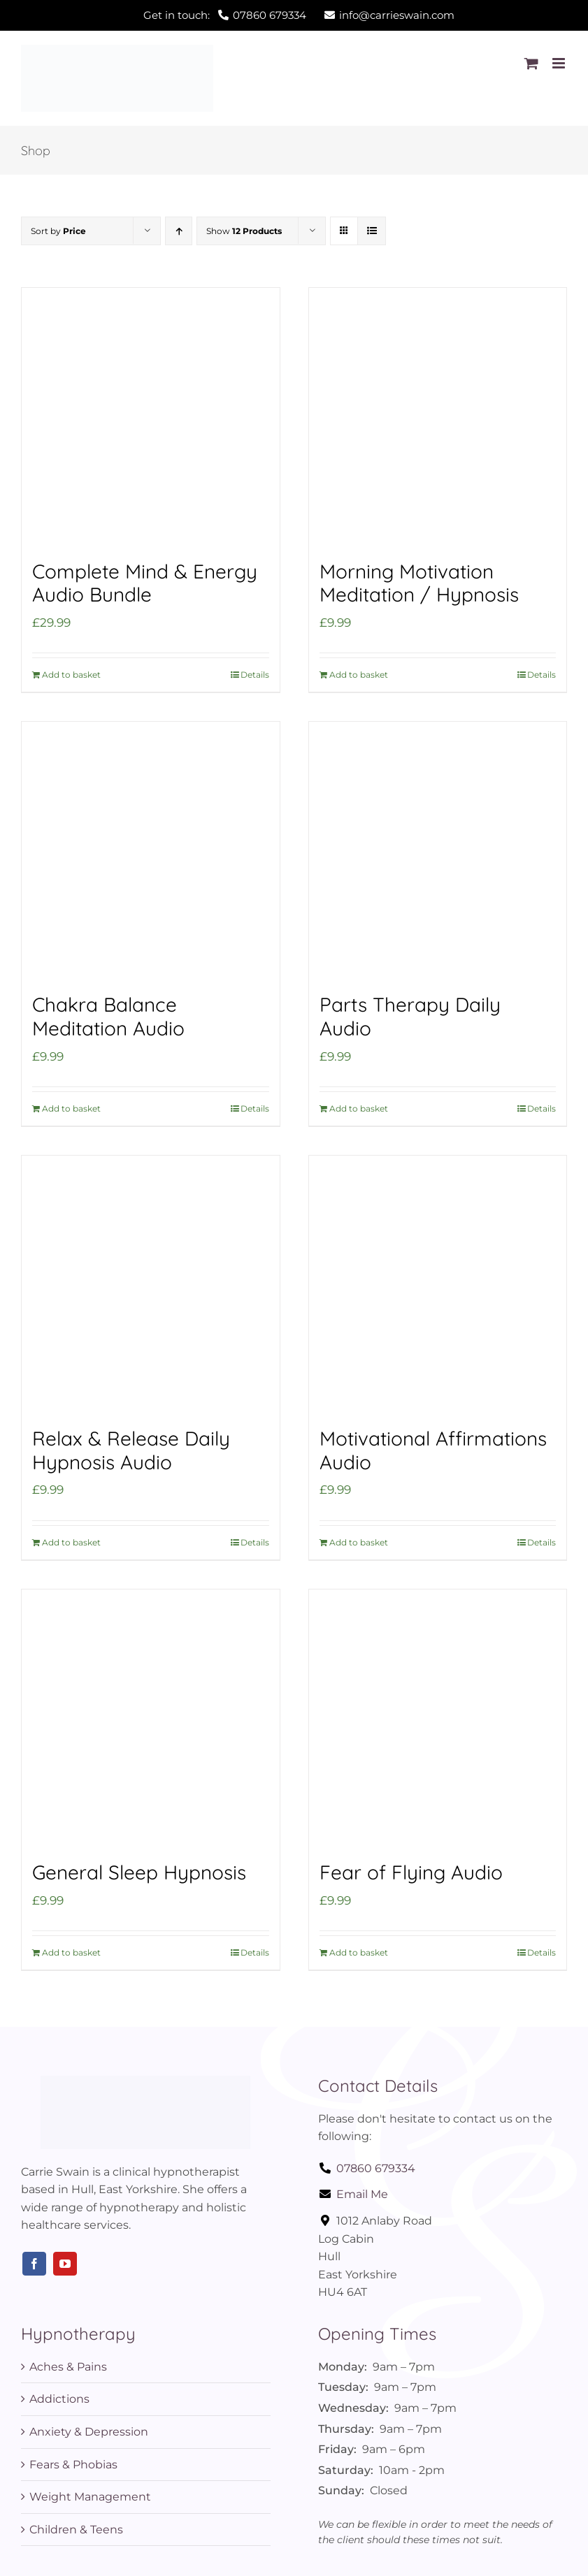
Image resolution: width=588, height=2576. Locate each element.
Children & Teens (76, 2529)
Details (255, 674)
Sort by (58, 231)
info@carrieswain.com (389, 15)
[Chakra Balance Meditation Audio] (151, 851)
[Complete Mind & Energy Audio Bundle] (151, 417)
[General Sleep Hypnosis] (151, 1718)
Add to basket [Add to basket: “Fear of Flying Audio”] (358, 1952)
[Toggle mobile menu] (559, 63)
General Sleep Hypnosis (139, 1872)
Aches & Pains (68, 2366)
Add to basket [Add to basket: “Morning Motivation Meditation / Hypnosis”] (358, 674)
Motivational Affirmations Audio (433, 1450)
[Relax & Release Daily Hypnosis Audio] (151, 1284)
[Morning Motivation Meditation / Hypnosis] (438, 417)
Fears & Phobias (73, 2464)
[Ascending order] (178, 231)
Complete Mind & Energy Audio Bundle (144, 583)
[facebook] (34, 2264)
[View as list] (371, 231)
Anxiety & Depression (88, 2431)
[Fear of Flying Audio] (438, 1718)
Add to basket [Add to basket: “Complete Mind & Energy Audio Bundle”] (71, 674)
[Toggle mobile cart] (531, 63)
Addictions (59, 2399)
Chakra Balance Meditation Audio (108, 1016)
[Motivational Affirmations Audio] (438, 1284)
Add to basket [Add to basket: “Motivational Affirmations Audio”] (358, 1542)
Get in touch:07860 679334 (224, 15)
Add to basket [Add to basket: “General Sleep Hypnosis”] (71, 1952)
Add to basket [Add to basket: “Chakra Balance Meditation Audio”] (71, 1108)
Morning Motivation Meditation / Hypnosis (419, 583)
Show (244, 231)
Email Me (353, 2194)
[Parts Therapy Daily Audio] (438, 851)
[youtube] (65, 2264)
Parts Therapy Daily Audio (410, 1016)
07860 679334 (366, 2168)
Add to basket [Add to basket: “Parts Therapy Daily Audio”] (358, 1108)
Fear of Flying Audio (411, 1872)
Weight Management (90, 2496)
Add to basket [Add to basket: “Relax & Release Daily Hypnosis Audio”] (71, 1542)
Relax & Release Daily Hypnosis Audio (131, 1450)
